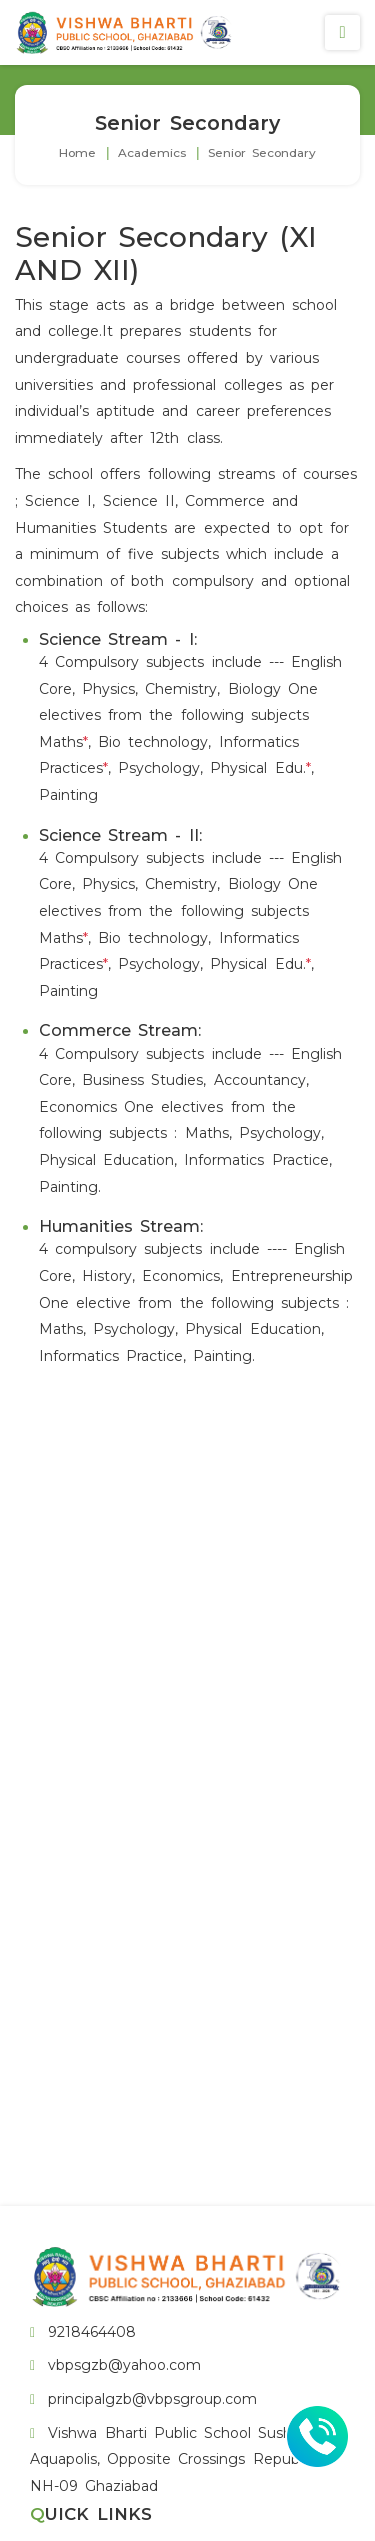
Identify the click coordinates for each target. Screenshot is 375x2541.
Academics (152, 152)
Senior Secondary (262, 152)
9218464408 (83, 2332)
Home (77, 152)
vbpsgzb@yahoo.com (115, 2365)
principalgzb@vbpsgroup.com (143, 2399)
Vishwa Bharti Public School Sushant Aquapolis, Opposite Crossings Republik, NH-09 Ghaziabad (173, 2459)
